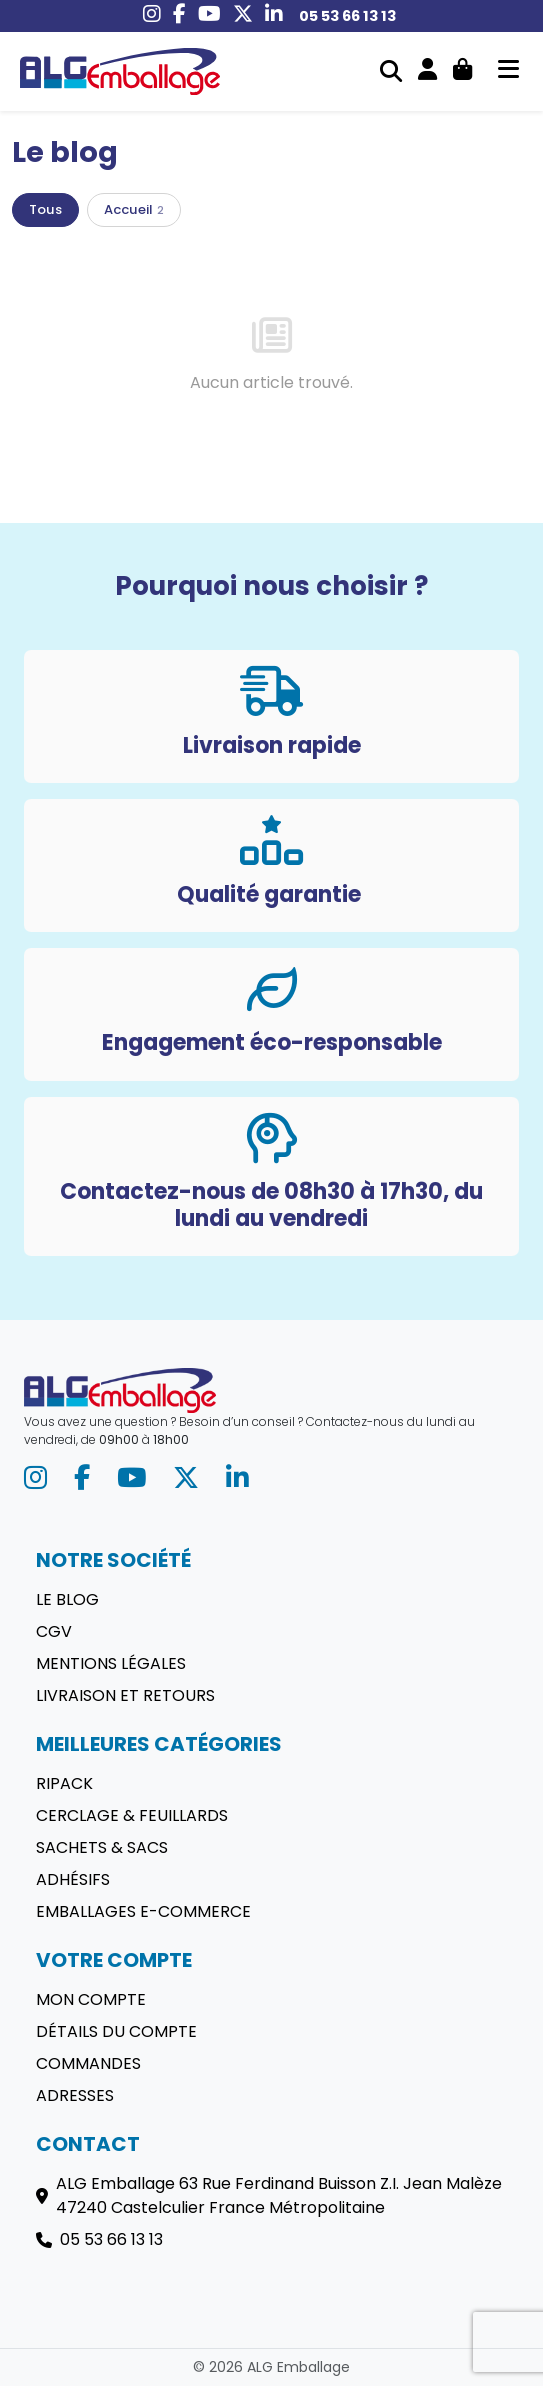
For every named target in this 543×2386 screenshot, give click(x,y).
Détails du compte (116, 2031)
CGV (54, 1631)
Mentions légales (111, 1663)
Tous (45, 209)
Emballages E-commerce (143, 1911)
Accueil (134, 209)
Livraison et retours (125, 1695)
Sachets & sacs (102, 1847)
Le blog (67, 1599)
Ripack (64, 1783)
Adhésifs (73, 1879)
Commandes (88, 2063)
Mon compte (91, 1999)
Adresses (75, 2095)
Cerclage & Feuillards (132, 1815)
